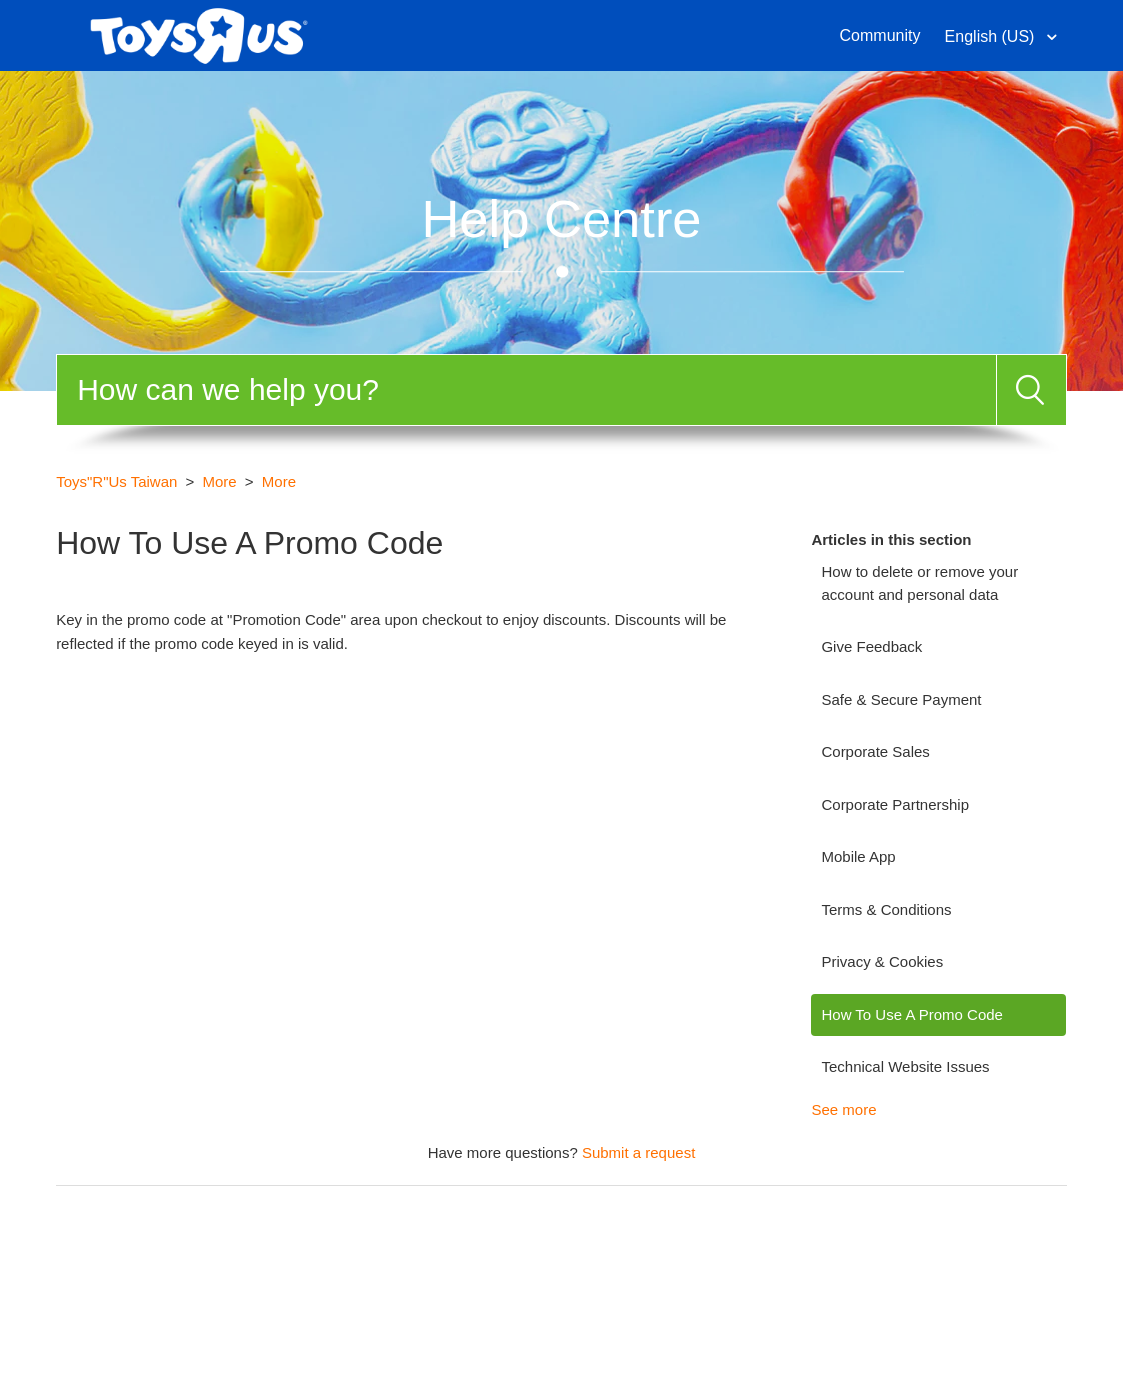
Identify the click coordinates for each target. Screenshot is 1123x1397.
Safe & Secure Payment (901, 699)
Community (880, 35)
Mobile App (858, 856)
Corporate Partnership (895, 804)
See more (843, 1109)
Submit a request (638, 1152)
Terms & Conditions (886, 909)
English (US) (992, 36)
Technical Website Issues (905, 1066)
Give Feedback (871, 646)
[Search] (526, 390)
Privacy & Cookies (882, 961)
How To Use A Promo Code (911, 1014)
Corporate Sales (875, 751)
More (220, 481)
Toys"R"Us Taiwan (116, 481)
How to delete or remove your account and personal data (919, 583)
